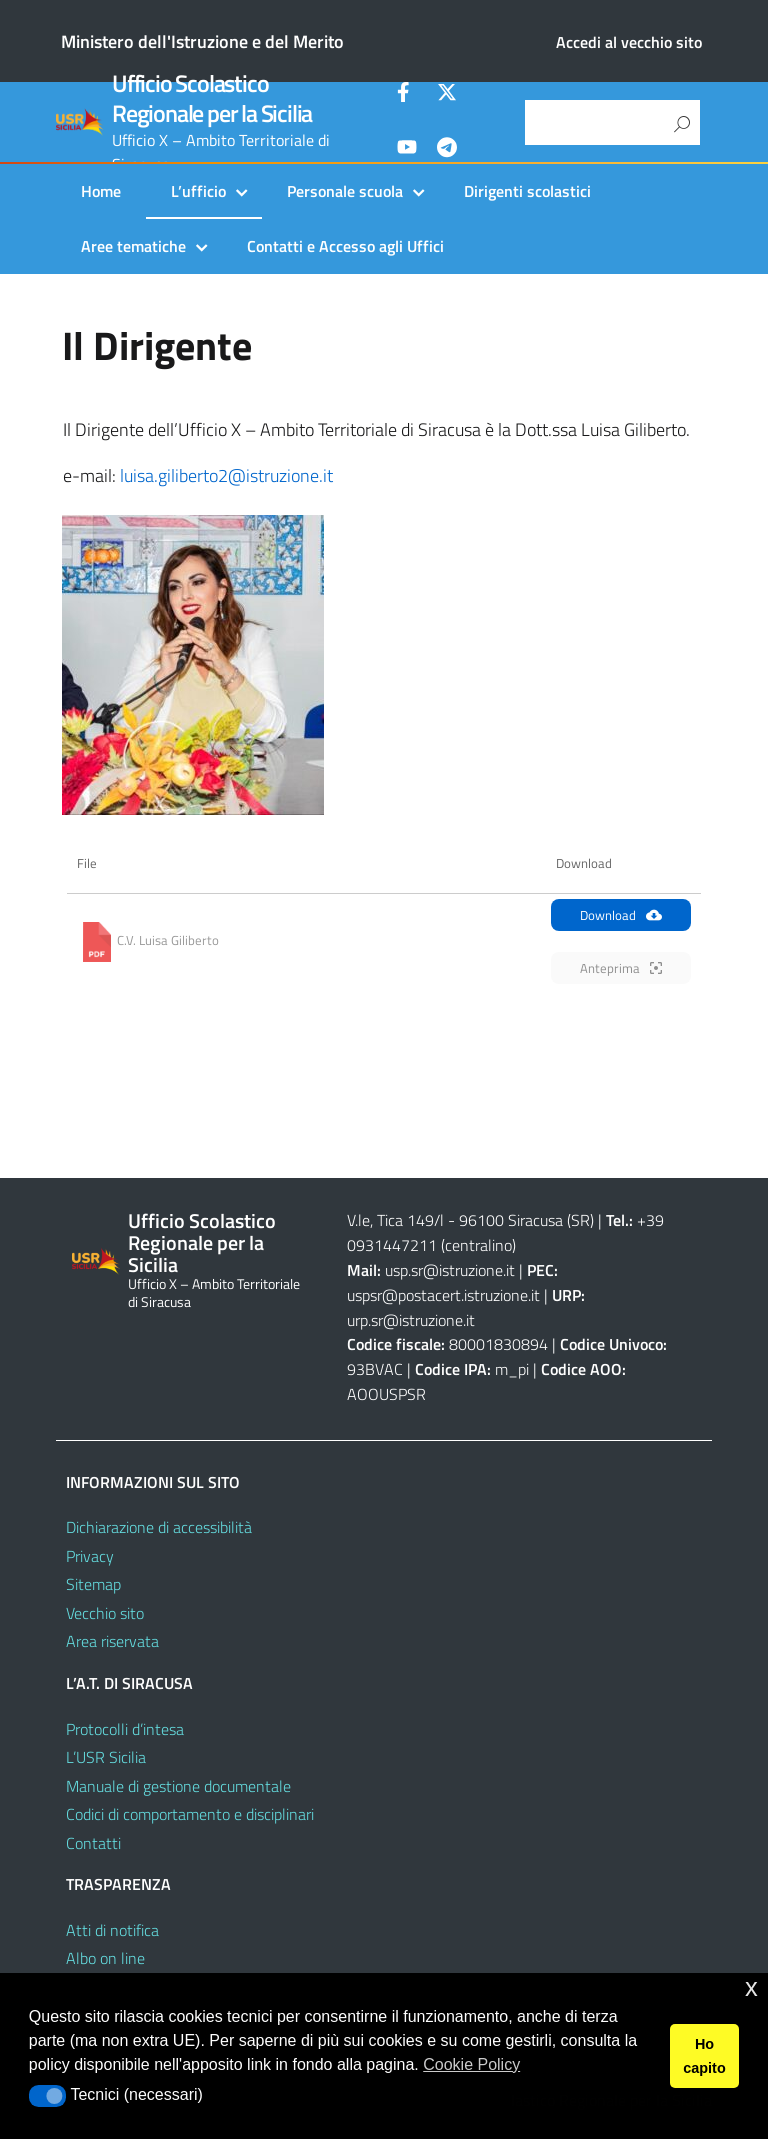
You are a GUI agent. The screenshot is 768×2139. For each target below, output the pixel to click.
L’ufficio (198, 191)
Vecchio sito (105, 1613)
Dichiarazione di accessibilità (159, 1527)
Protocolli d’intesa (125, 1729)
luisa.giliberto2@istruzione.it (226, 475)
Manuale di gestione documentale (178, 1786)
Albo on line (105, 1958)
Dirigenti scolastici (527, 191)
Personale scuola (345, 191)
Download (621, 915)
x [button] (751, 1987)
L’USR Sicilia (106, 1757)
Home (101, 191)
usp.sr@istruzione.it (450, 1270)
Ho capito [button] (704, 2056)
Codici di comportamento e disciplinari (190, 1814)
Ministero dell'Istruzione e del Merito (202, 41)
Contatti (93, 1843)
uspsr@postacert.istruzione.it (443, 1295)
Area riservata (112, 1641)
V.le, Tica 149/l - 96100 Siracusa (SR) (470, 1220)
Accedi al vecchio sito (629, 42)
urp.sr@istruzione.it (411, 1320)
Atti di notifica (112, 1930)
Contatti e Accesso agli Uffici (345, 246)
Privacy (90, 1556)
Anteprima (621, 968)
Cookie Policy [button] (471, 2064)
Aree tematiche (133, 246)
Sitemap (93, 1584)
